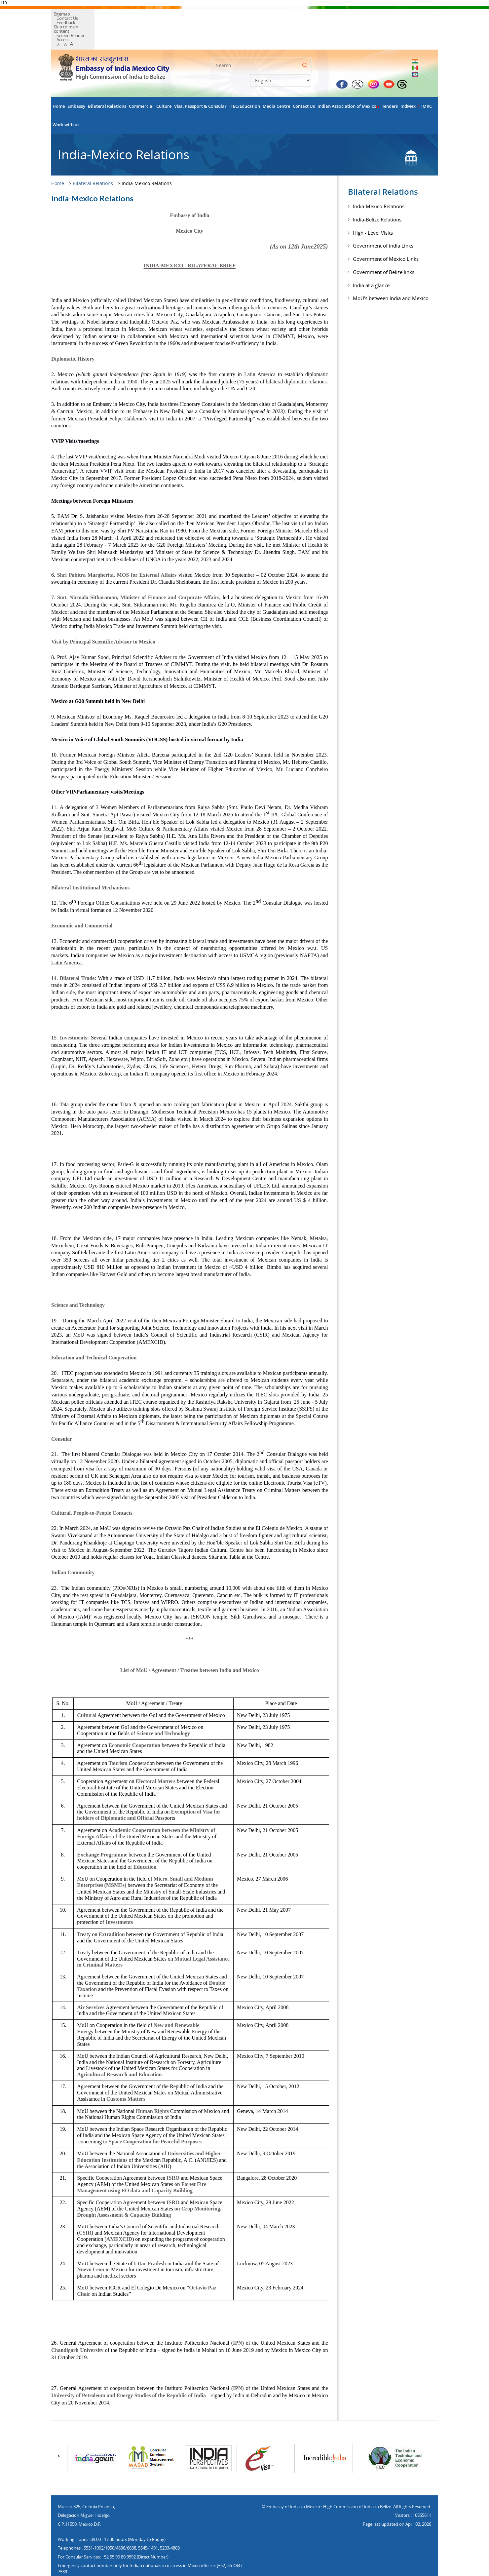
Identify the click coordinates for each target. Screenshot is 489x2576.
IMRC (426, 85)
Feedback (114, 16)
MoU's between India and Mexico (391, 276)
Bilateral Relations (107, 85)
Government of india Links (383, 224)
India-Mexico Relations (378, 184)
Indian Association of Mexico (348, 85)
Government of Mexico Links (386, 237)
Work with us (66, 103)
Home (59, 85)
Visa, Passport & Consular (200, 85)
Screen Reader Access (136, 20)
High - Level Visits (373, 211)
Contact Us (89, 16)
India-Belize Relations (377, 198)
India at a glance (371, 263)
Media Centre (276, 85)
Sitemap (66, 16)
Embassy (76, 85)
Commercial (141, 85)
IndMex (409, 85)
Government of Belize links (383, 250)
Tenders (390, 85)
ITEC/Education (244, 85)
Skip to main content (89, 20)
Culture (163, 85)
